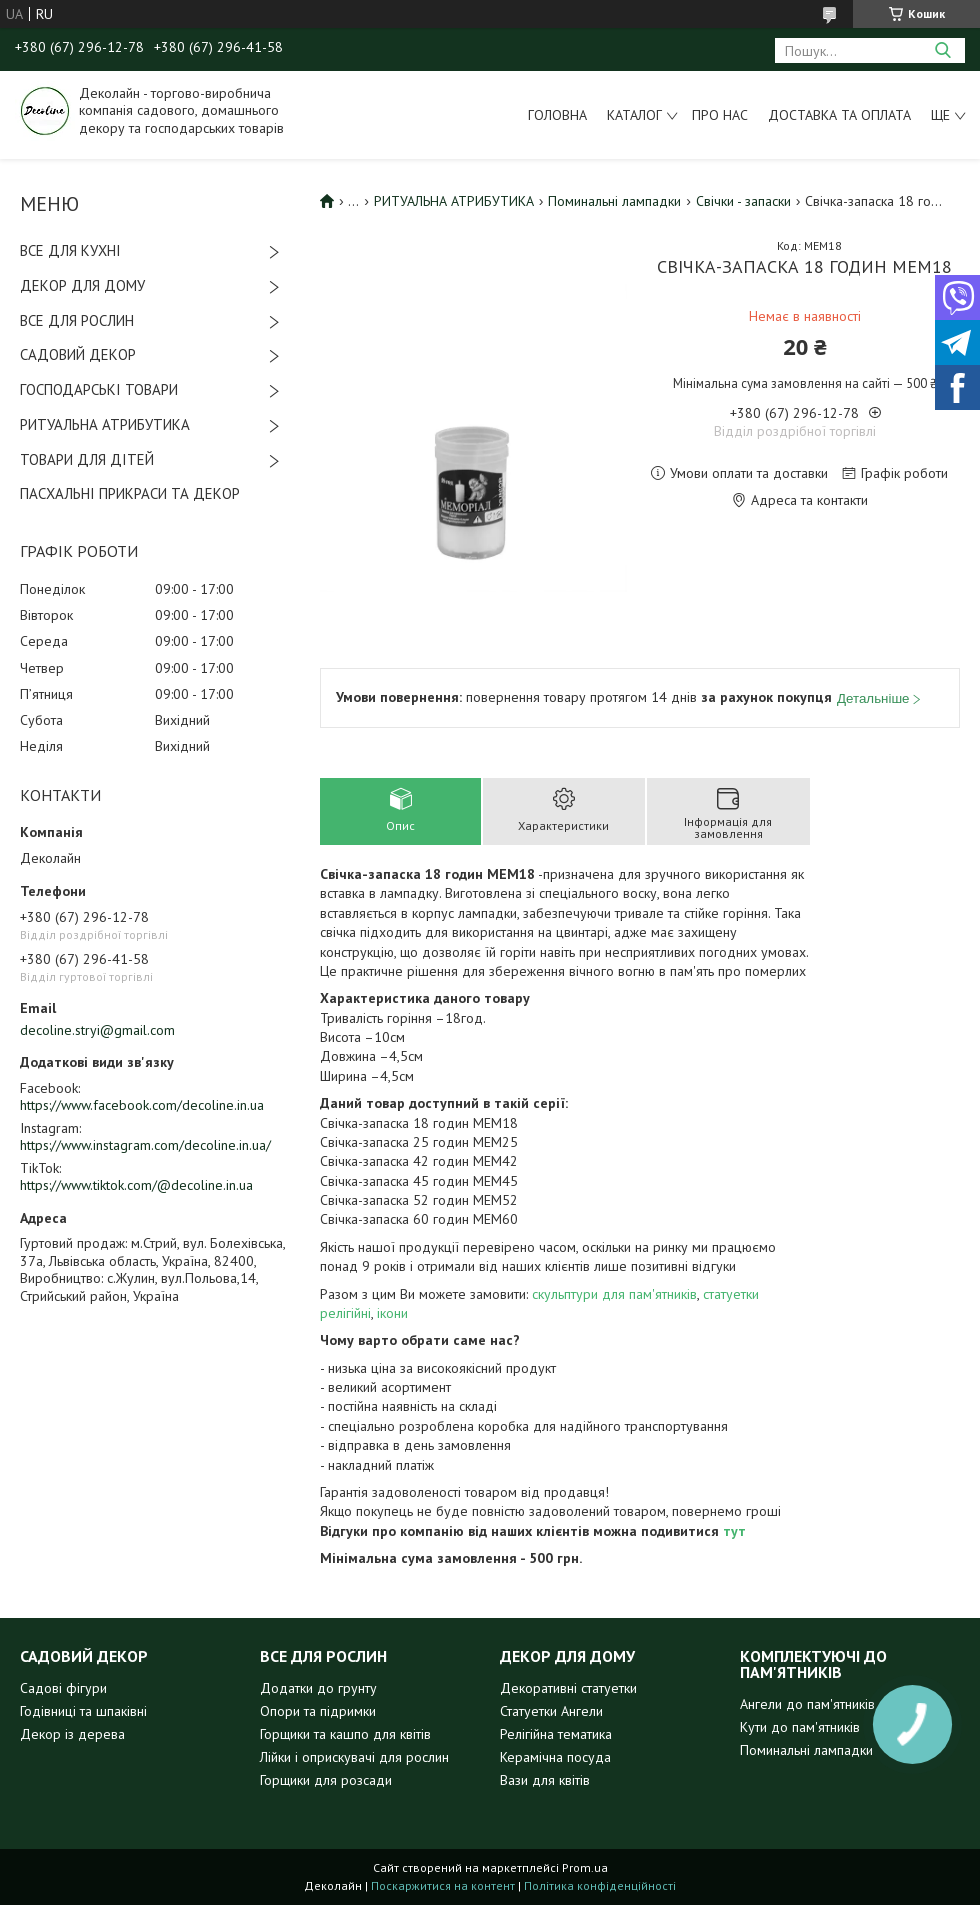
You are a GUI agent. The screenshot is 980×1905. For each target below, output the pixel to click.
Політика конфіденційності (600, 1885)
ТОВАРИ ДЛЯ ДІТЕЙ (87, 459)
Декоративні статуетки (568, 1688)
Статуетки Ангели (551, 1711)
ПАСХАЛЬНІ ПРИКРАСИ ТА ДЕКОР (130, 493)
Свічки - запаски (743, 201)
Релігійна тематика (556, 1734)
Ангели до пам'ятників (807, 1704)
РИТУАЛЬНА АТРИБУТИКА (105, 424)
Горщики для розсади (326, 1780)
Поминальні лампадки (614, 201)
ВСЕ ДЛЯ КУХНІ (70, 250)
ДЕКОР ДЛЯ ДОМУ (82, 285)
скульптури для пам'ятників (614, 1294)
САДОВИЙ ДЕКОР (78, 354)
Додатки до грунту (318, 1688)
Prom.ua (585, 1867)
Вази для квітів (545, 1780)
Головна (557, 115)
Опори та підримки (318, 1711)
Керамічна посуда (555, 1757)
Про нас (720, 115)
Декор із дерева (72, 1734)
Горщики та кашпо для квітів (345, 1734)
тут (734, 1531)
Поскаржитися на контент (443, 1885)
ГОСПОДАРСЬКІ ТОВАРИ (99, 389)
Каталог (634, 115)
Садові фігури (63, 1688)
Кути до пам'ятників (800, 1727)
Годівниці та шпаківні (83, 1711)
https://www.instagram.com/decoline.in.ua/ (145, 1145)
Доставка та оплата (839, 115)
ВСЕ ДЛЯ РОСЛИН (77, 320)
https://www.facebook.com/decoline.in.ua (142, 1105)
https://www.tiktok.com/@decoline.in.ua (136, 1185)
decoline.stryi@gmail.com (97, 1030)
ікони (392, 1313)
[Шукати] (942, 50)
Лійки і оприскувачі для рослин (354, 1757)
